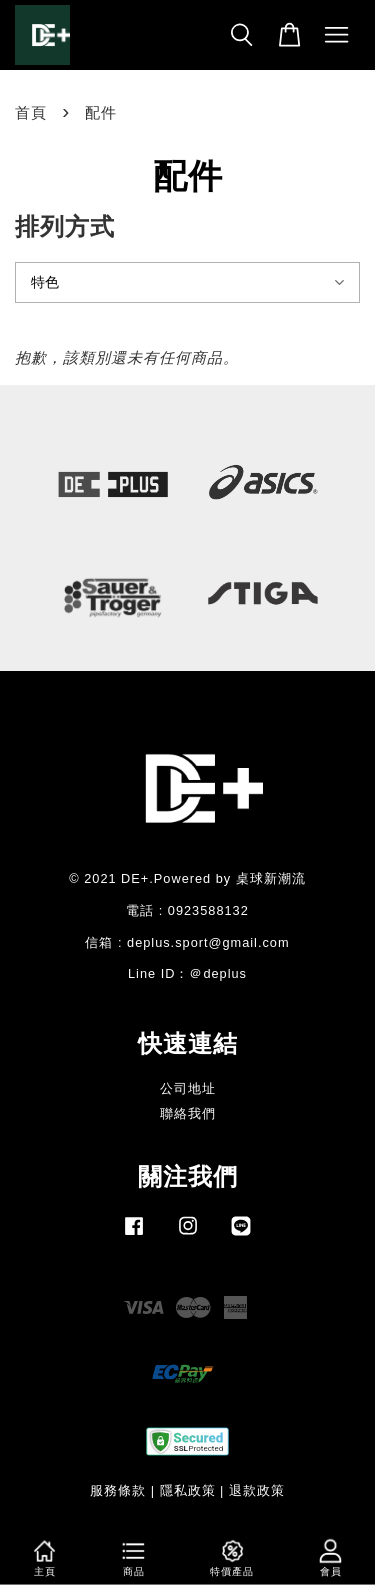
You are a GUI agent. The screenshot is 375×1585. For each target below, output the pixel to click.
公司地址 (188, 1088)
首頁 (31, 112)
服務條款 (118, 1490)
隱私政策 (188, 1490)
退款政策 (257, 1490)
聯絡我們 (188, 1113)
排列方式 (65, 226)
